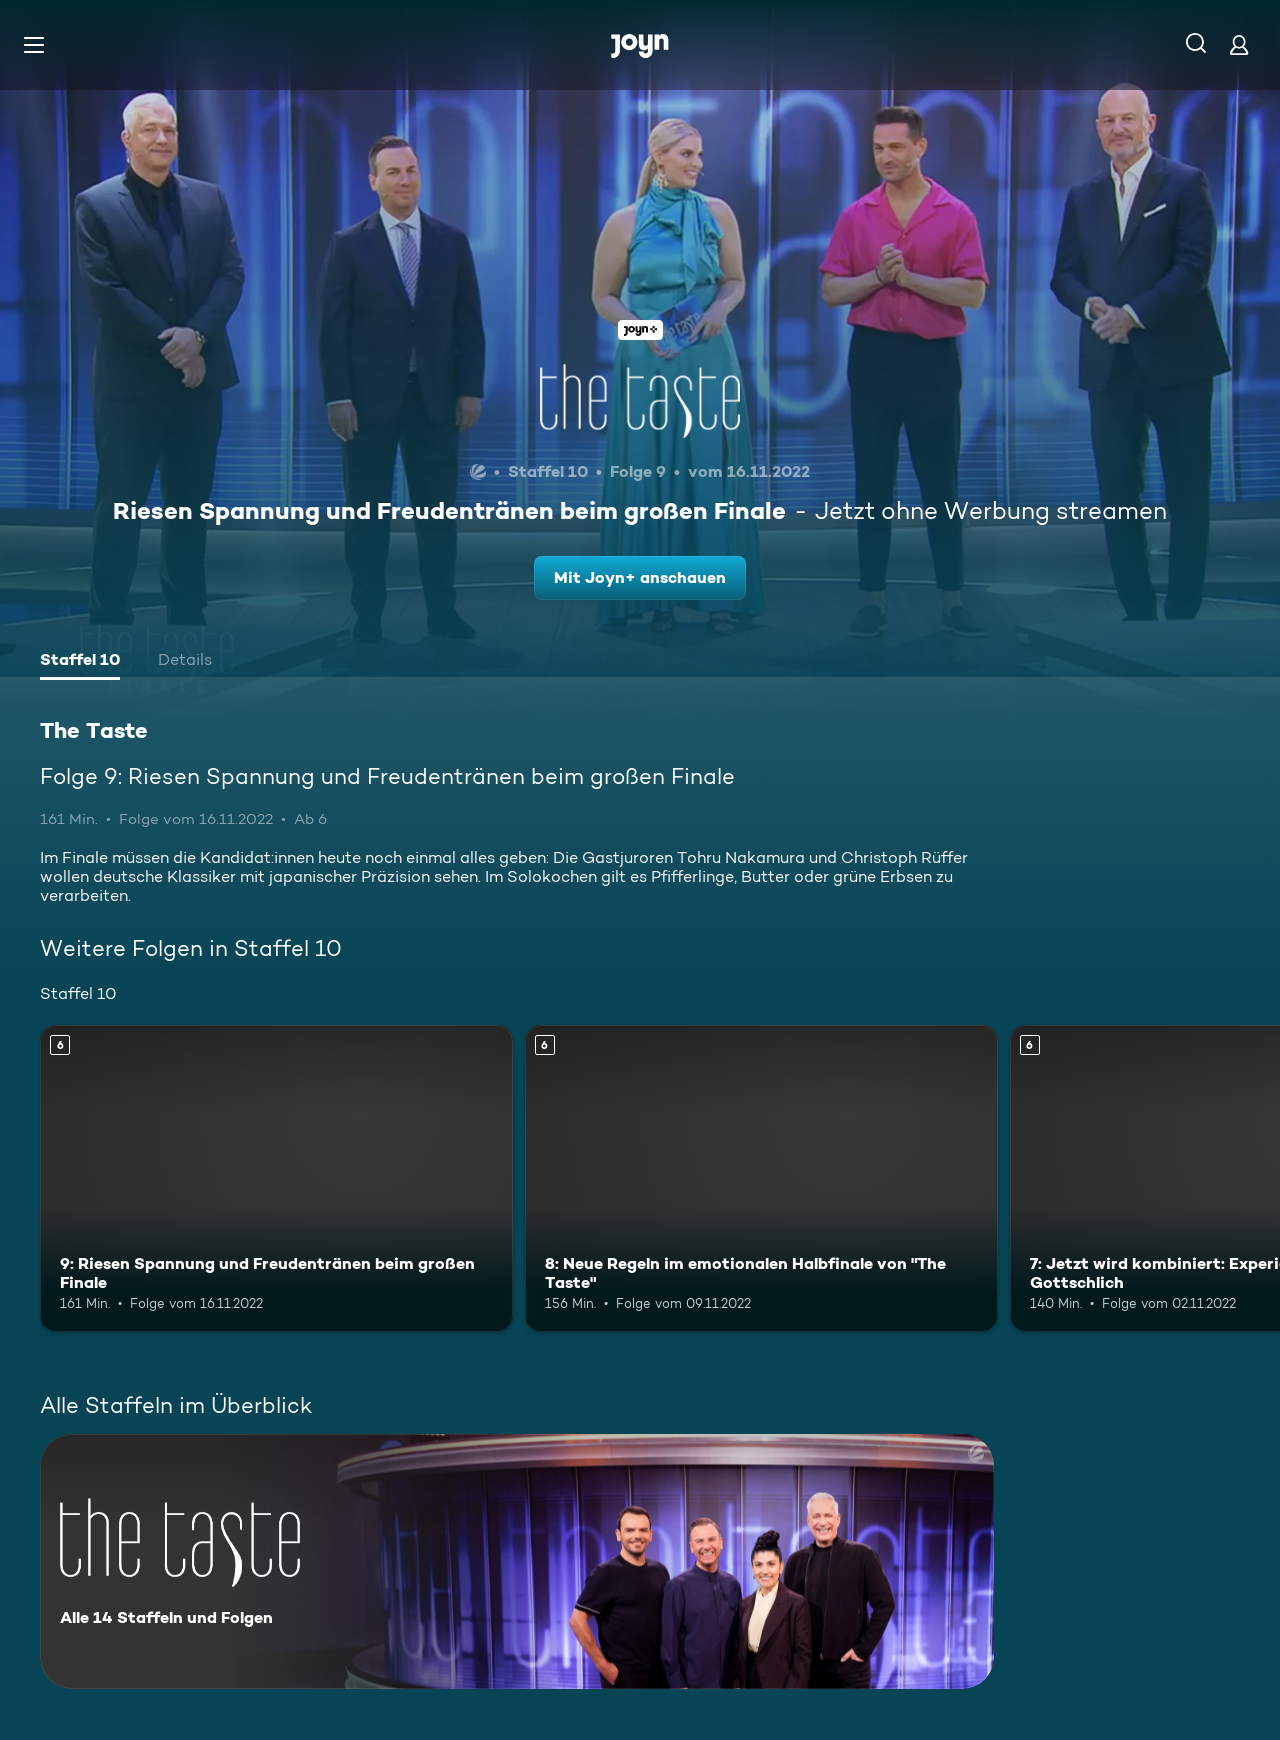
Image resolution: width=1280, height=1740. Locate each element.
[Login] (1239, 44)
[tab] (80, 662)
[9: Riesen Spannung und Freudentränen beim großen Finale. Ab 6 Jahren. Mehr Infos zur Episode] (276, 1178)
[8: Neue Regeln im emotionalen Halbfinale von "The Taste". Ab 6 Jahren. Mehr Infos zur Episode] (761, 1178)
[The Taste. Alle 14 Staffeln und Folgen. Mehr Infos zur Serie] (517, 1561)
